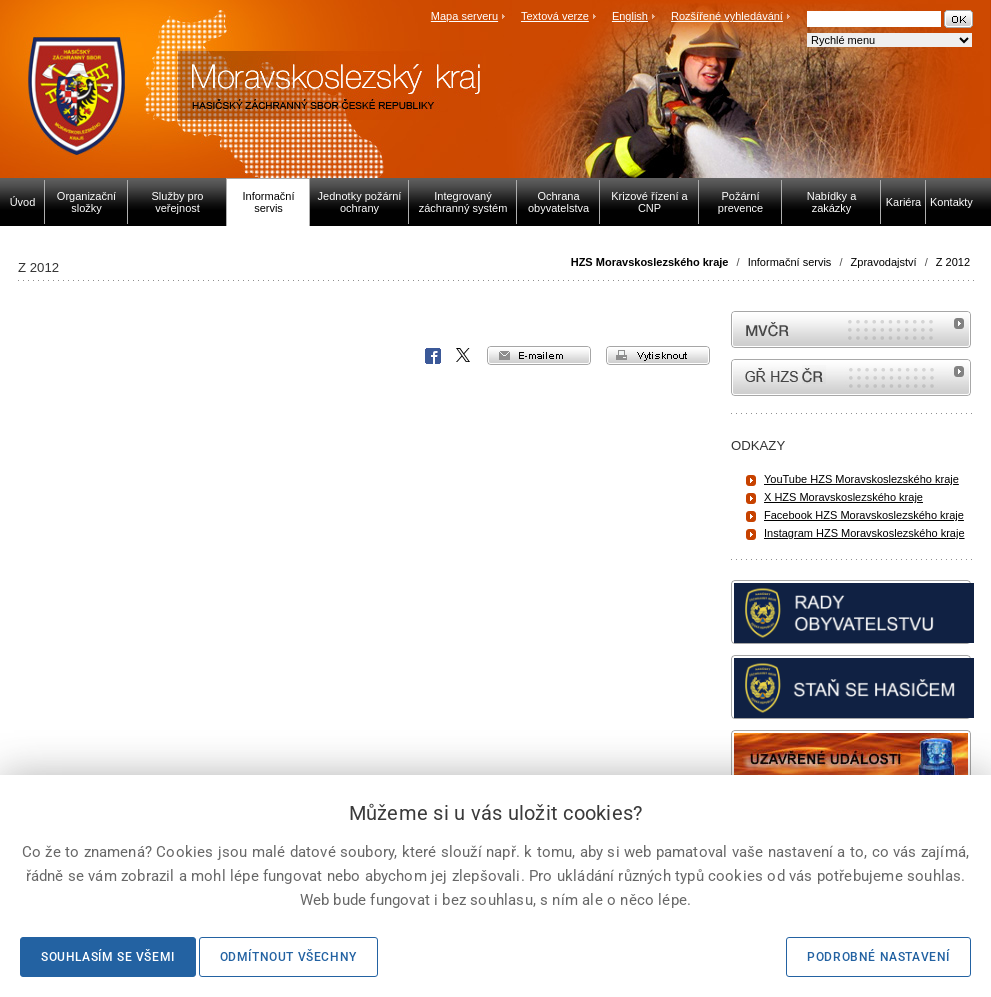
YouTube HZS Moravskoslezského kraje (861, 479)
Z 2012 (953, 262)
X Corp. (464, 356)
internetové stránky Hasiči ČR (851, 377)
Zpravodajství (884, 262)
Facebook (433, 356)
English (630, 16)
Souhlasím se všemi (108, 957)
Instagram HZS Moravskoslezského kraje (864, 533)
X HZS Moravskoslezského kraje (843, 497)
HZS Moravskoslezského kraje (650, 262)
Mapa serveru (464, 16)
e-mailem (539, 355)
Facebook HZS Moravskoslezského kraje (864, 515)
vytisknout (658, 355)
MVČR (851, 329)
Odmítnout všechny (288, 957)
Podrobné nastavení (878, 957)
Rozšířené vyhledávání (727, 16)
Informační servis (790, 262)
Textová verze (555, 16)
